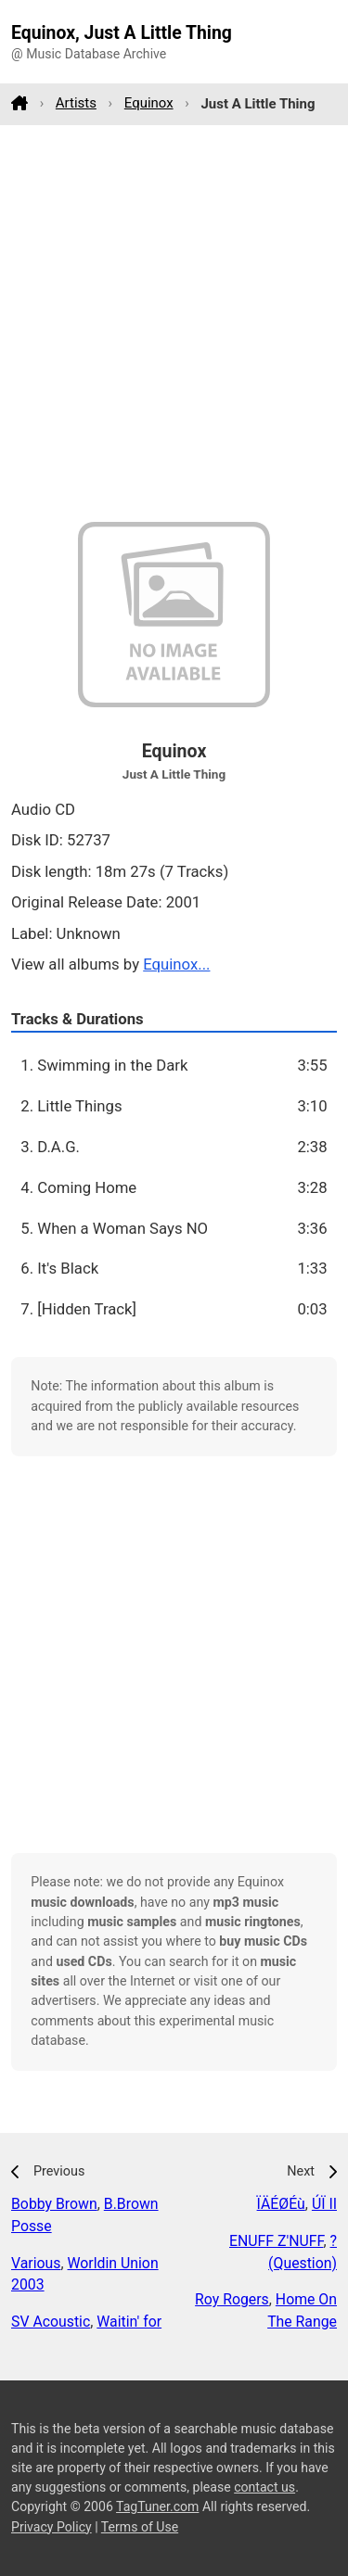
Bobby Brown (54, 2204)
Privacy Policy (51, 2526)
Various (35, 2263)
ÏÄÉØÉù (281, 2204)
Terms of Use (139, 2526)
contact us (264, 2487)
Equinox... (176, 964)
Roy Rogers (232, 2299)
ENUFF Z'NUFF (276, 2241)
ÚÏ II (324, 2204)
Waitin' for (129, 2321)
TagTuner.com (157, 2506)
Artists (76, 103)
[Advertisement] (174, 323)
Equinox (149, 103)
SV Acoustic (50, 2321)
